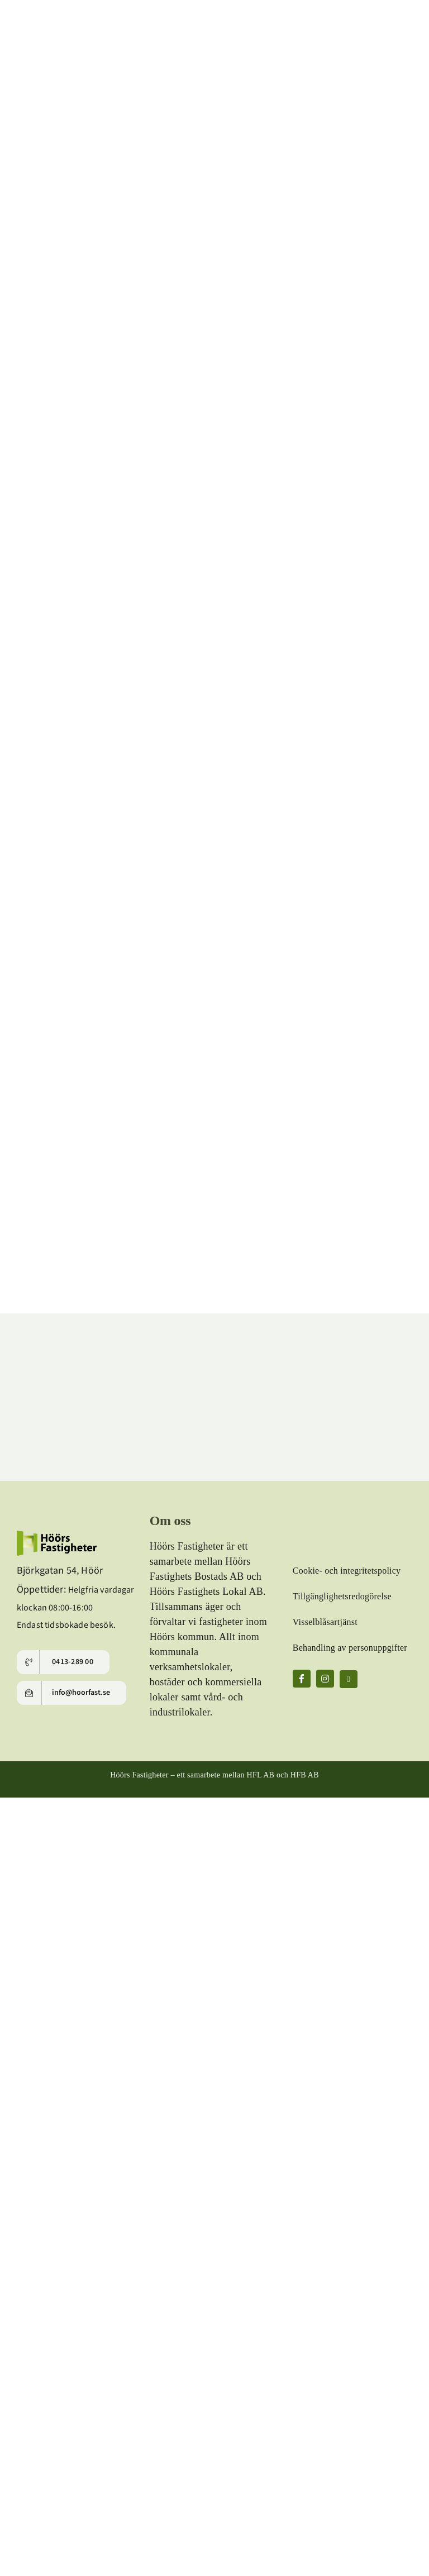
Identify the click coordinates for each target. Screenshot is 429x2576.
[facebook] (302, 1679)
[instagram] (325, 1679)
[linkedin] (349, 1679)
